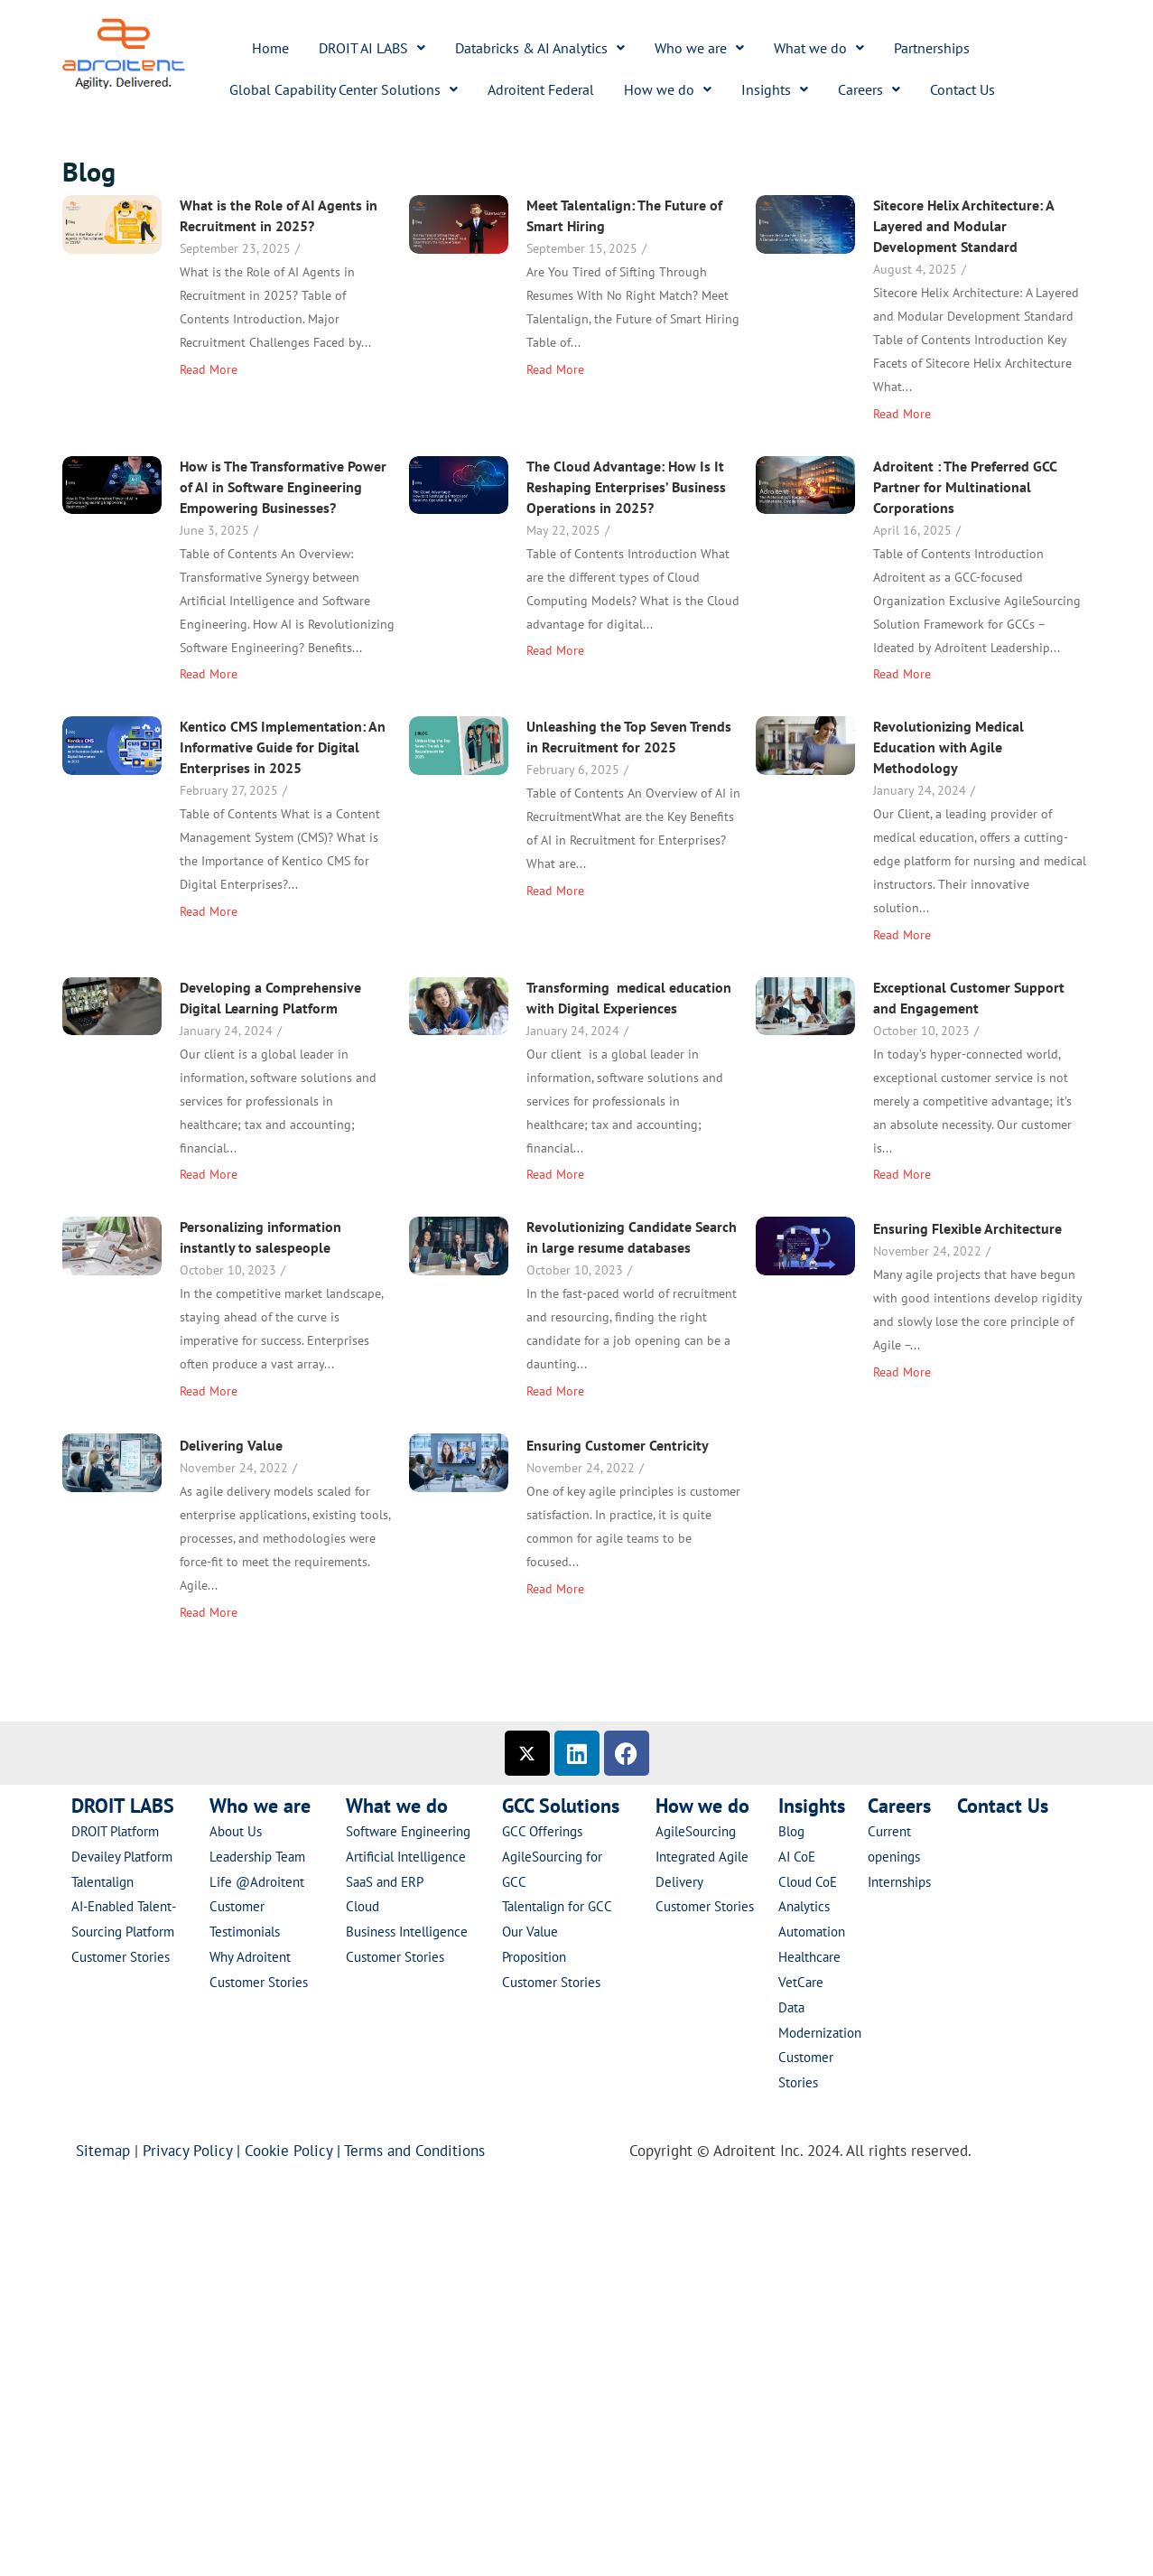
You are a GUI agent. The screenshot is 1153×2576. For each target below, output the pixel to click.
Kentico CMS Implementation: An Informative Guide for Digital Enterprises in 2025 (283, 849)
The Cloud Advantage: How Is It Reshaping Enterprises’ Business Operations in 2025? (288, 631)
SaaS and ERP (384, 1881)
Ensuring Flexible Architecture (368, 1573)
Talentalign (102, 1881)
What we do (819, 48)
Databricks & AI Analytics (540, 48)
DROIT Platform (115, 1831)
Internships (899, 1881)
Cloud (362, 1906)
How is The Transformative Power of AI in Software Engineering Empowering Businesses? (701, 428)
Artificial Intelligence (406, 1856)
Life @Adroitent (256, 1881)
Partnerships (932, 48)
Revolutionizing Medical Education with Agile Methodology (273, 1037)
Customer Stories (120, 1956)
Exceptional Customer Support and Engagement (788, 1195)
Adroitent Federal (541, 89)
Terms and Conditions (419, 2151)
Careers (869, 89)
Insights (774, 89)
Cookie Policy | (294, 2151)
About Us (235, 1831)
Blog (791, 1831)
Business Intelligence (408, 1931)
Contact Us (962, 89)
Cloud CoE (807, 1881)
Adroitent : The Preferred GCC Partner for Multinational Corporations (784, 615)
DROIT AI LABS (372, 48)
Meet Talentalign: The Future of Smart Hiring (744, 215)
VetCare (800, 1982)
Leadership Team (257, 1856)
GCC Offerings (544, 1831)
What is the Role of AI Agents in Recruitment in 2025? (278, 215)
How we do (667, 89)
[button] (372, 48)
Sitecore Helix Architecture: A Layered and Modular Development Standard (288, 413)
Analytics (804, 1906)
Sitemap (103, 2151)
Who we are (699, 48)
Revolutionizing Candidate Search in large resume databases (751, 1414)
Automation (811, 1931)
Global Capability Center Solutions (343, 89)
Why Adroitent (250, 1956)
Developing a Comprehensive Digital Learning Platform (688, 1029)
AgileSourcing (696, 1831)
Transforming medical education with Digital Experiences (291, 1220)
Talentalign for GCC (557, 1906)
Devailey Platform (121, 1856)
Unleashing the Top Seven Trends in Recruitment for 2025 (748, 826)
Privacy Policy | (194, 2151)
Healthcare (809, 1956)
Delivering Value (649, 1602)
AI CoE (796, 1856)
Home (270, 48)
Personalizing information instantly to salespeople (260, 1414)
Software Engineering (408, 1831)
